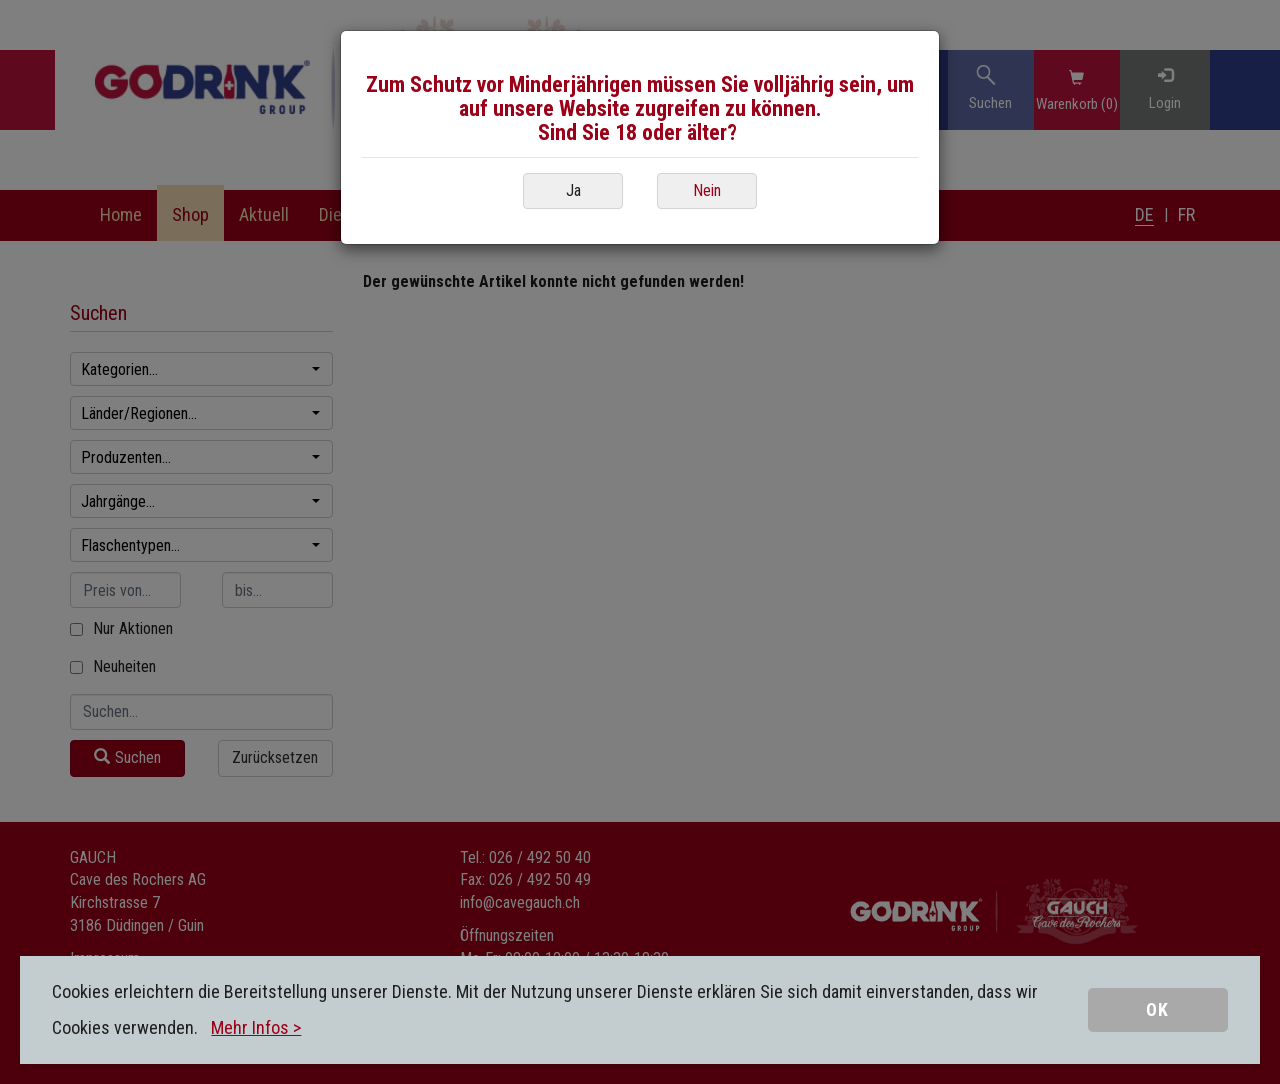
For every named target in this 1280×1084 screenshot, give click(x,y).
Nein (707, 190)
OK (1157, 1009)
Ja (573, 190)
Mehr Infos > (256, 1027)
